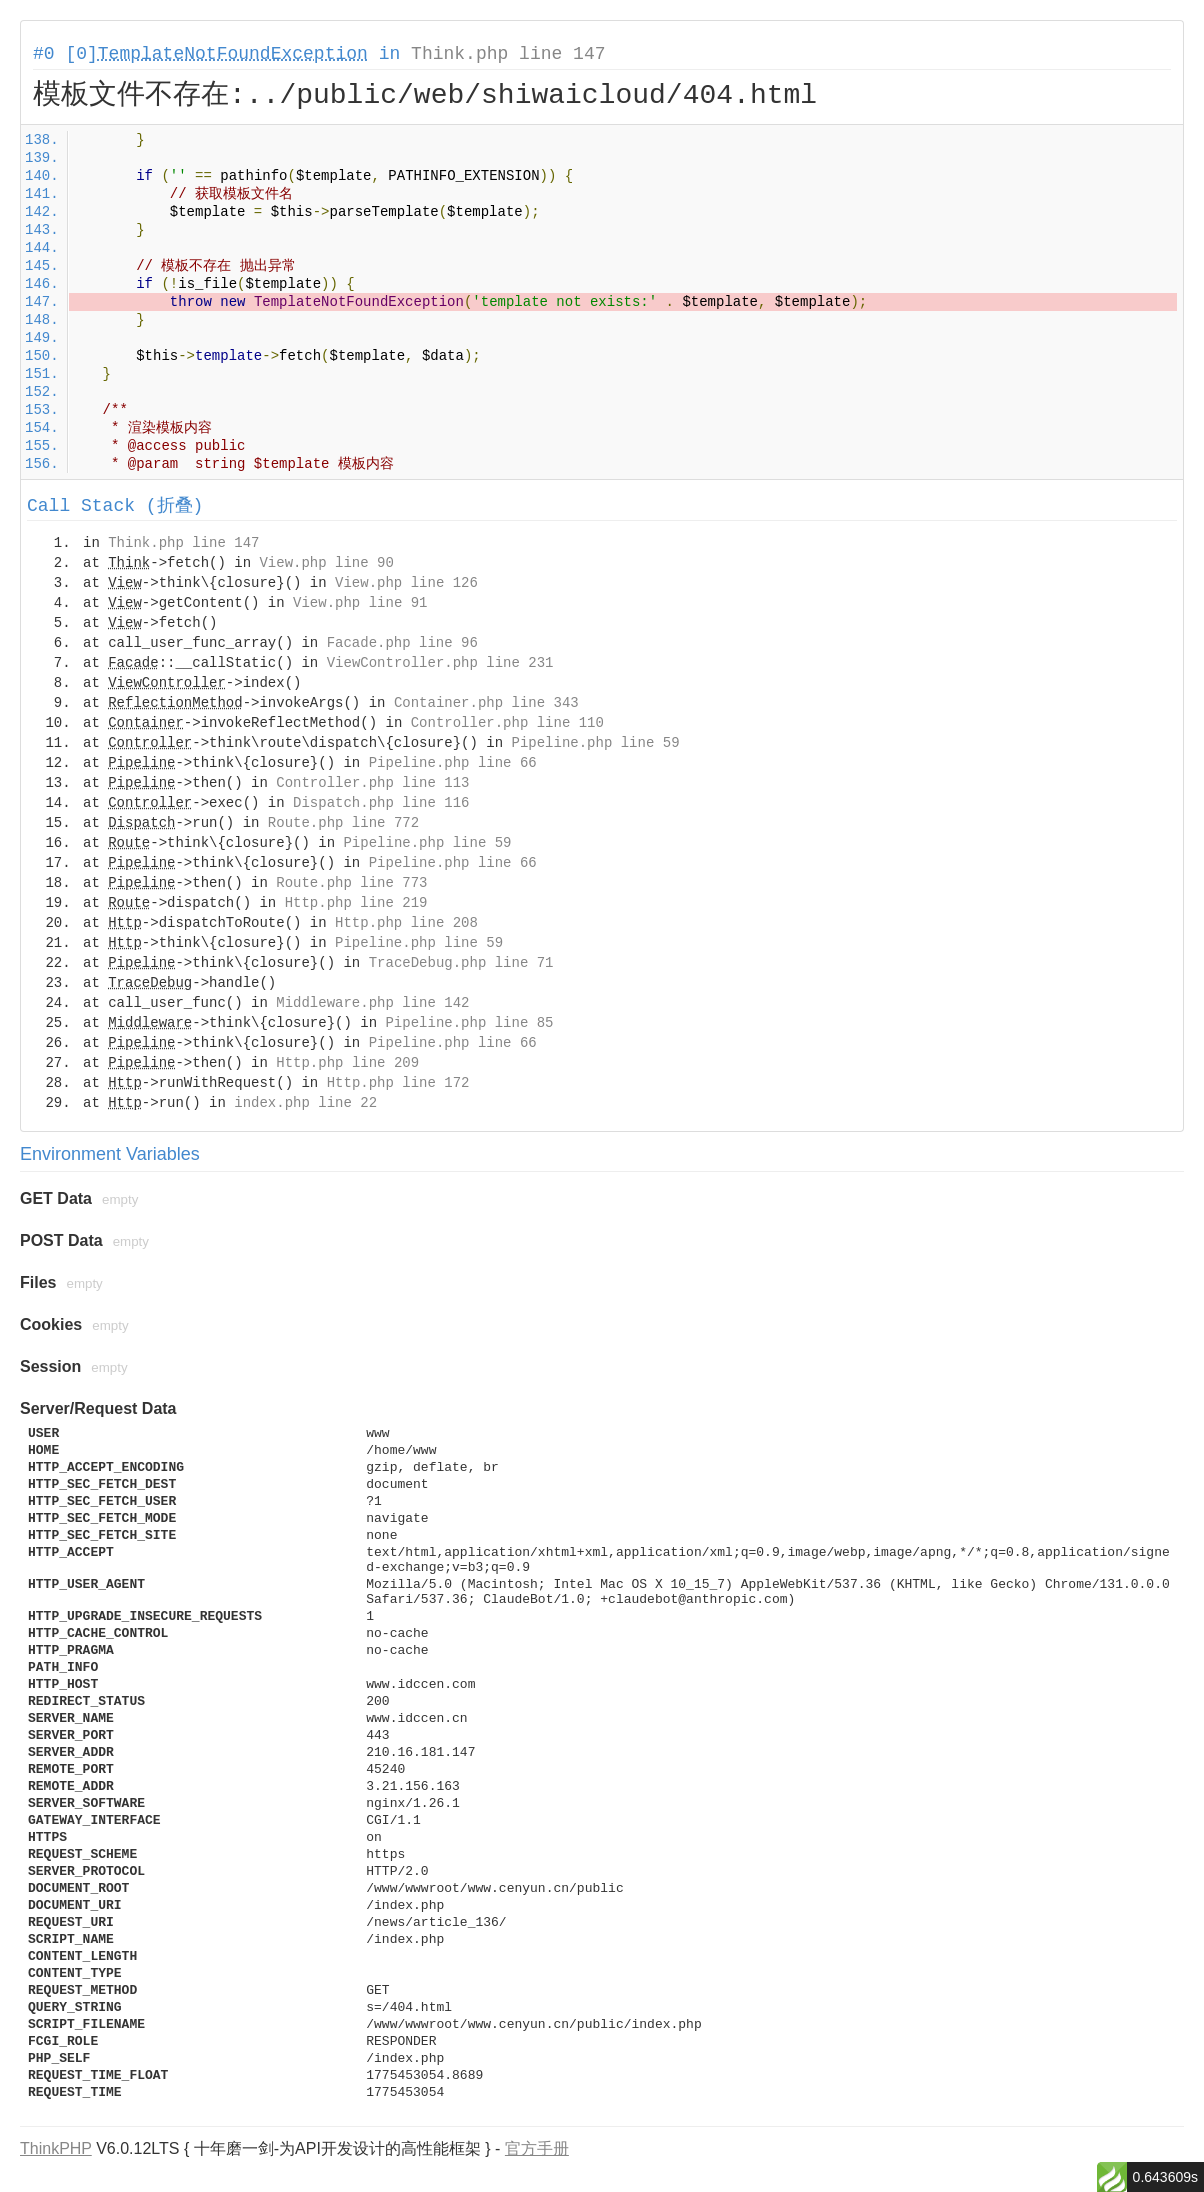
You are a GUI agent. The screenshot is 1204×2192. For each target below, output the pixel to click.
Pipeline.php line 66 (453, 763)
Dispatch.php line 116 (381, 803)
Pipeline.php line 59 (596, 743)
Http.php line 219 (356, 903)
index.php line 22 (305, 1103)
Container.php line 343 (486, 703)
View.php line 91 (360, 603)
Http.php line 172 (398, 1083)
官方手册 (537, 2148)
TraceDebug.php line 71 (461, 963)
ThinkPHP (56, 2148)
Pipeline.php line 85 (469, 1023)
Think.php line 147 (508, 54)
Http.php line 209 (347, 1063)
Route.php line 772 (343, 823)
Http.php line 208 (406, 923)
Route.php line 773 (351, 883)
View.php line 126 (406, 583)
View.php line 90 (326, 563)
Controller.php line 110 (507, 723)
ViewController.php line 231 (440, 663)
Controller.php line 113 (372, 783)
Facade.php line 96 (402, 643)
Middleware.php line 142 (372, 1003)
